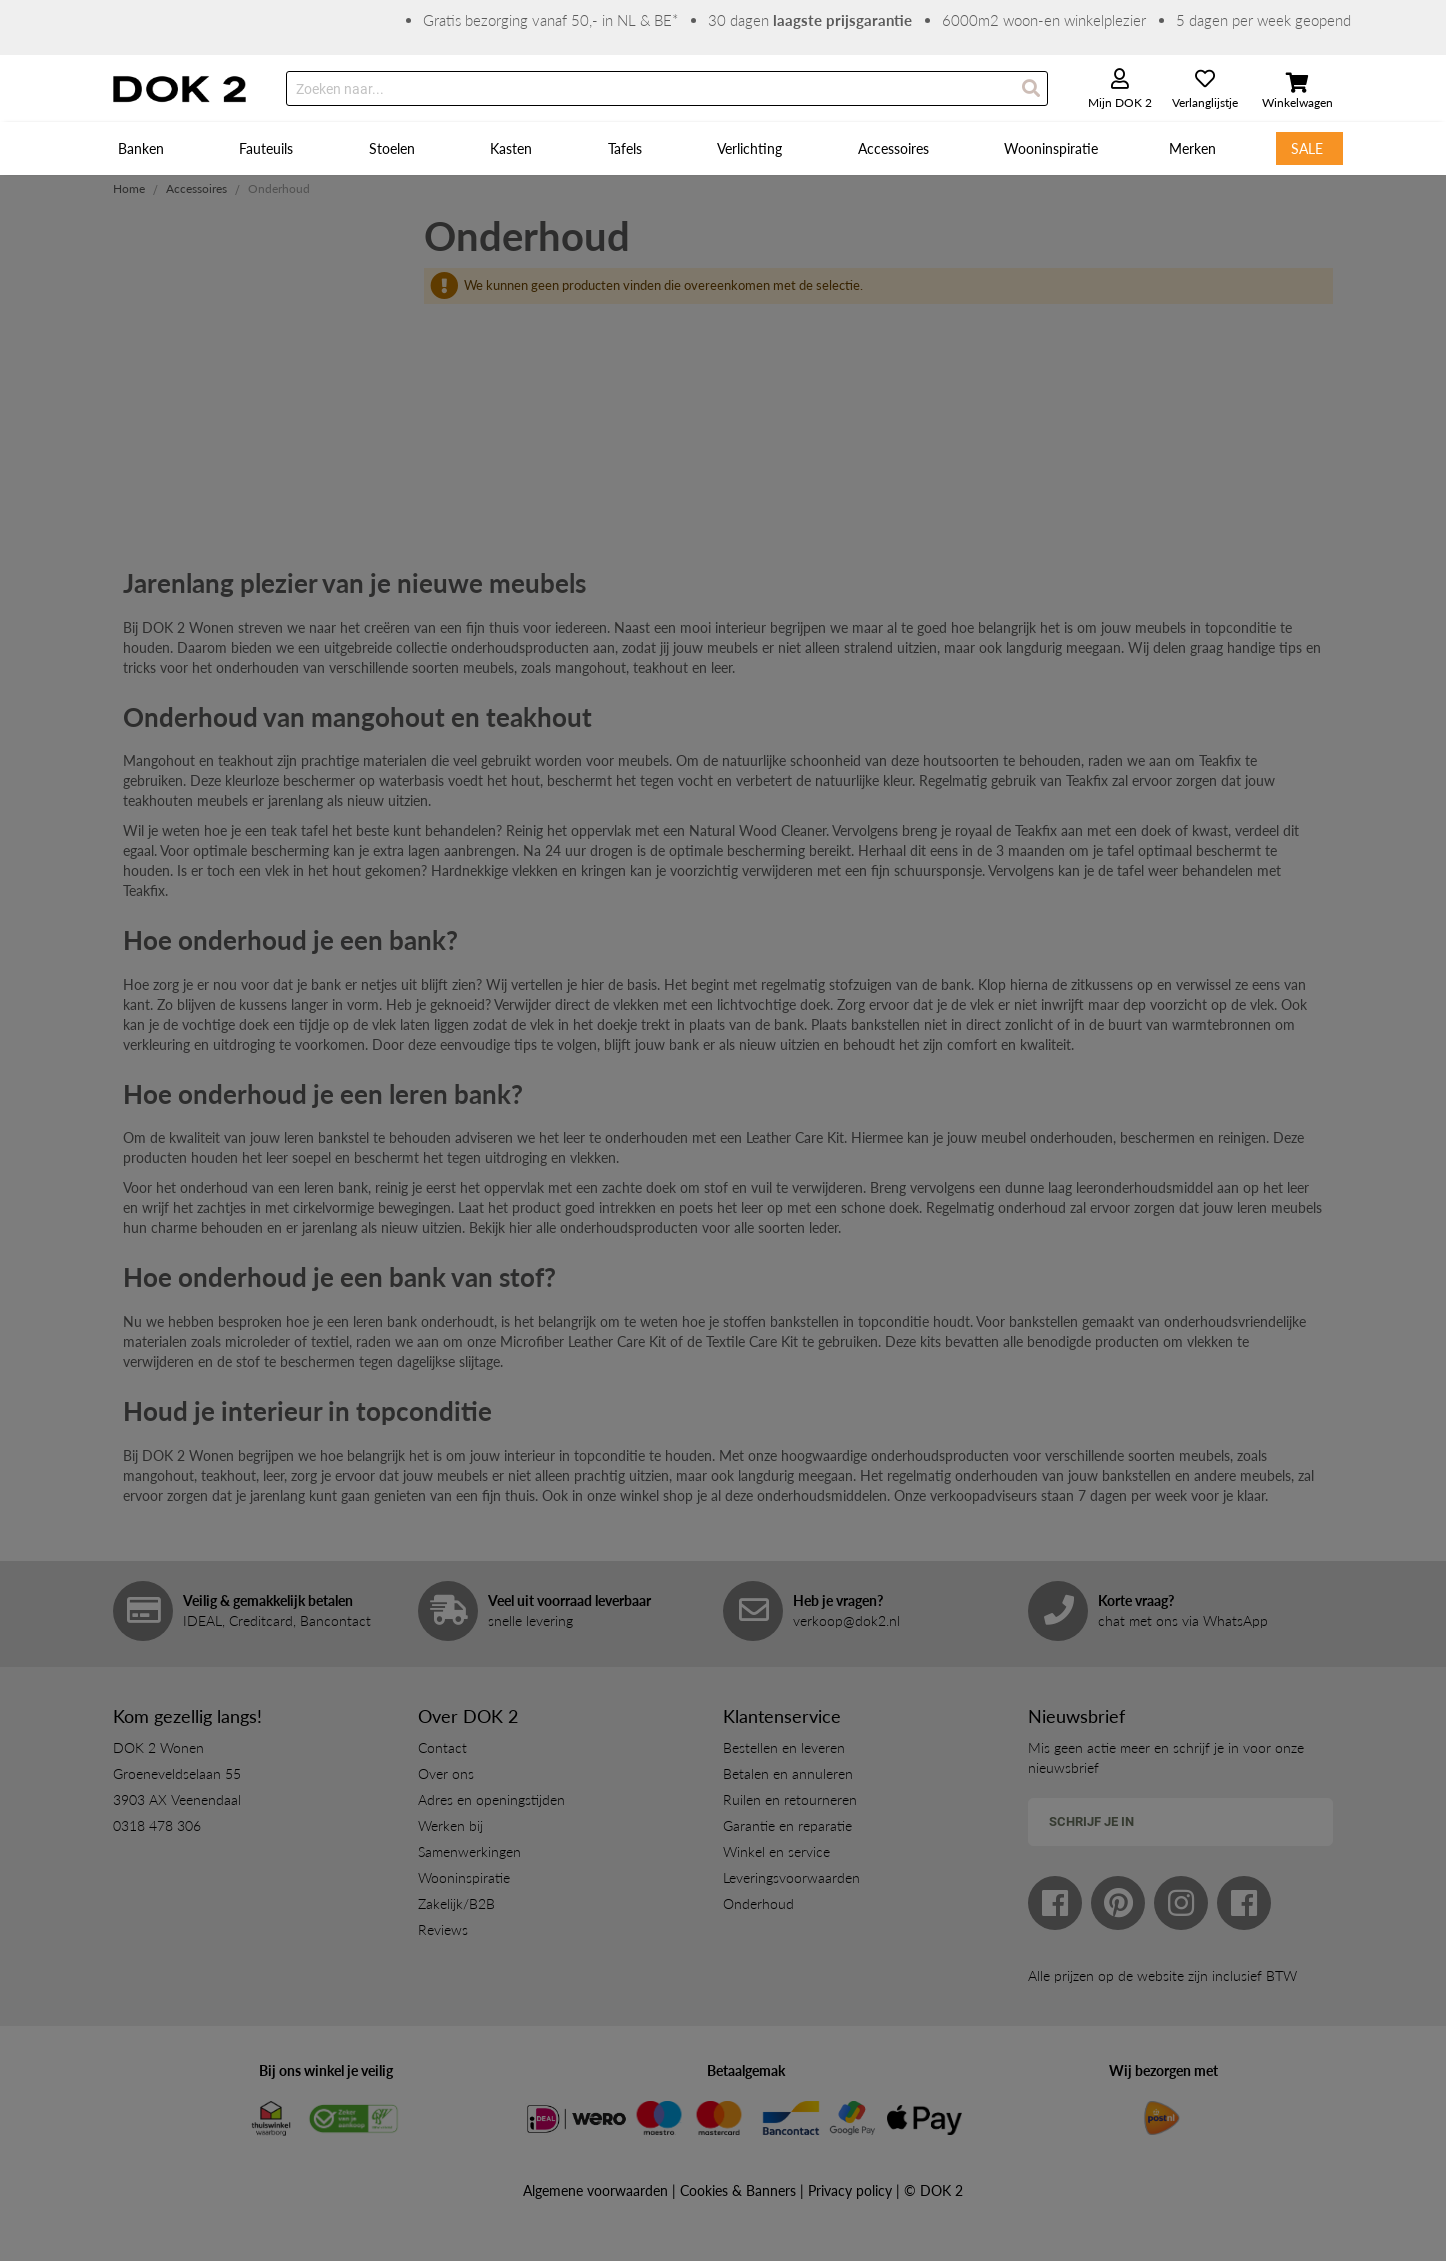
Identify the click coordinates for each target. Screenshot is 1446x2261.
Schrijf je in (1091, 1821)
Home (129, 188)
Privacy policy (850, 2190)
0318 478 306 (157, 1825)
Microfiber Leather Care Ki (580, 1341)
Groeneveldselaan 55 (177, 1773)
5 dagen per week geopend (1263, 20)
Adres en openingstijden (491, 1799)
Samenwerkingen (469, 1851)
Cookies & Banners (738, 2190)
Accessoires (196, 188)
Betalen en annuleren (788, 1773)
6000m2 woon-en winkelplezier (1044, 20)
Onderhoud (758, 1903)
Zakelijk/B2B (456, 1903)
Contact (442, 1747)
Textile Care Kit (752, 1341)
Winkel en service (776, 1851)
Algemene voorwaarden (595, 2190)
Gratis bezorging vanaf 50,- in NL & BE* (550, 20)
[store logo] (179, 89)
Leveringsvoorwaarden (791, 1877)
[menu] (723, 148)
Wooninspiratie (464, 1877)
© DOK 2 (933, 2190)
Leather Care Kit (795, 1137)
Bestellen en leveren (784, 1747)
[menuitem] (143, 148)
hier (520, 1227)
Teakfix (1220, 760)
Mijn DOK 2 (1120, 102)
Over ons (446, 1773)
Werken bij (450, 1825)
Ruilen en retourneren (790, 1799)
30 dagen (810, 20)
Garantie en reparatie (787, 1825)
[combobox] (667, 88)
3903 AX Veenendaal (177, 1799)
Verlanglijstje (1205, 102)
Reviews (443, 1929)
